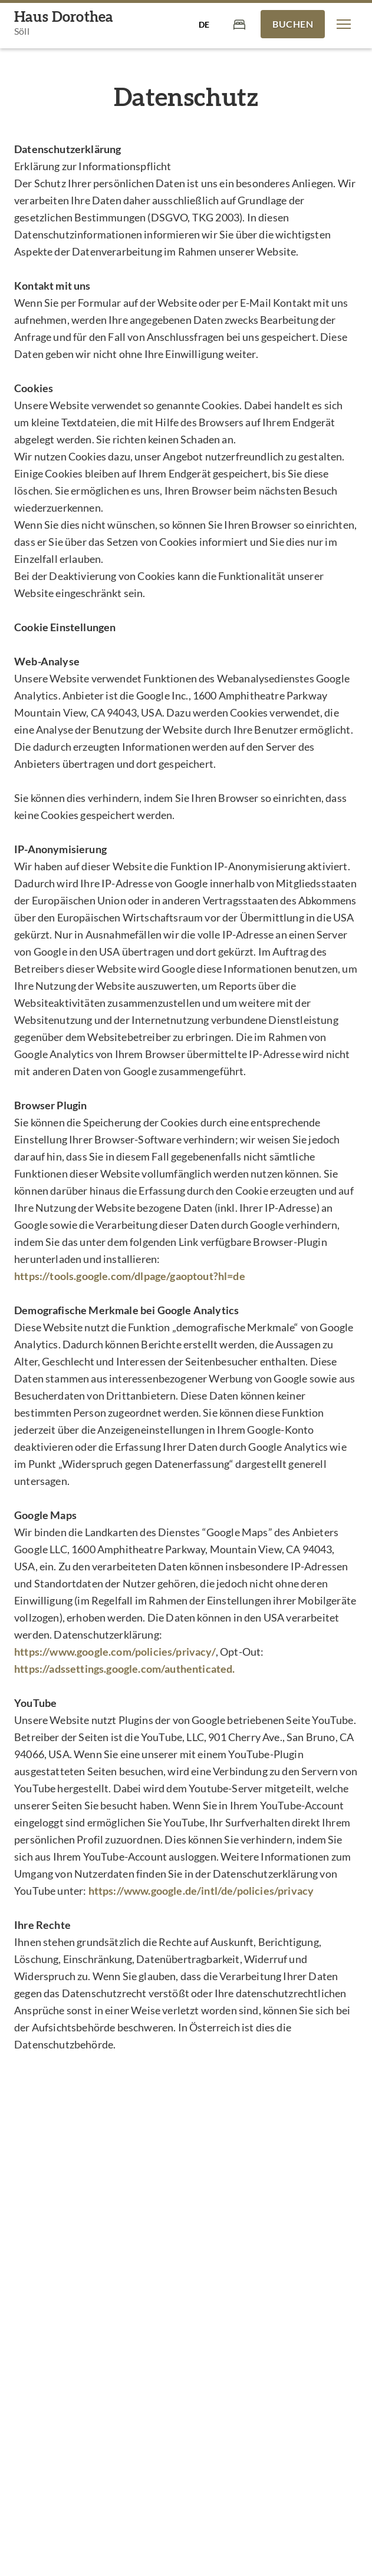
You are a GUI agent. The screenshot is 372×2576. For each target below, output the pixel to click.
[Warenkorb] (239, 23)
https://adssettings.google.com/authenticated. (124, 1668)
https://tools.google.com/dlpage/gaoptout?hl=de (129, 1275)
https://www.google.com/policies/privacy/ (115, 1651)
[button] (344, 24)
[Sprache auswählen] (204, 24)
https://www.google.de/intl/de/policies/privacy (201, 1890)
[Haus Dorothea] (63, 24)
